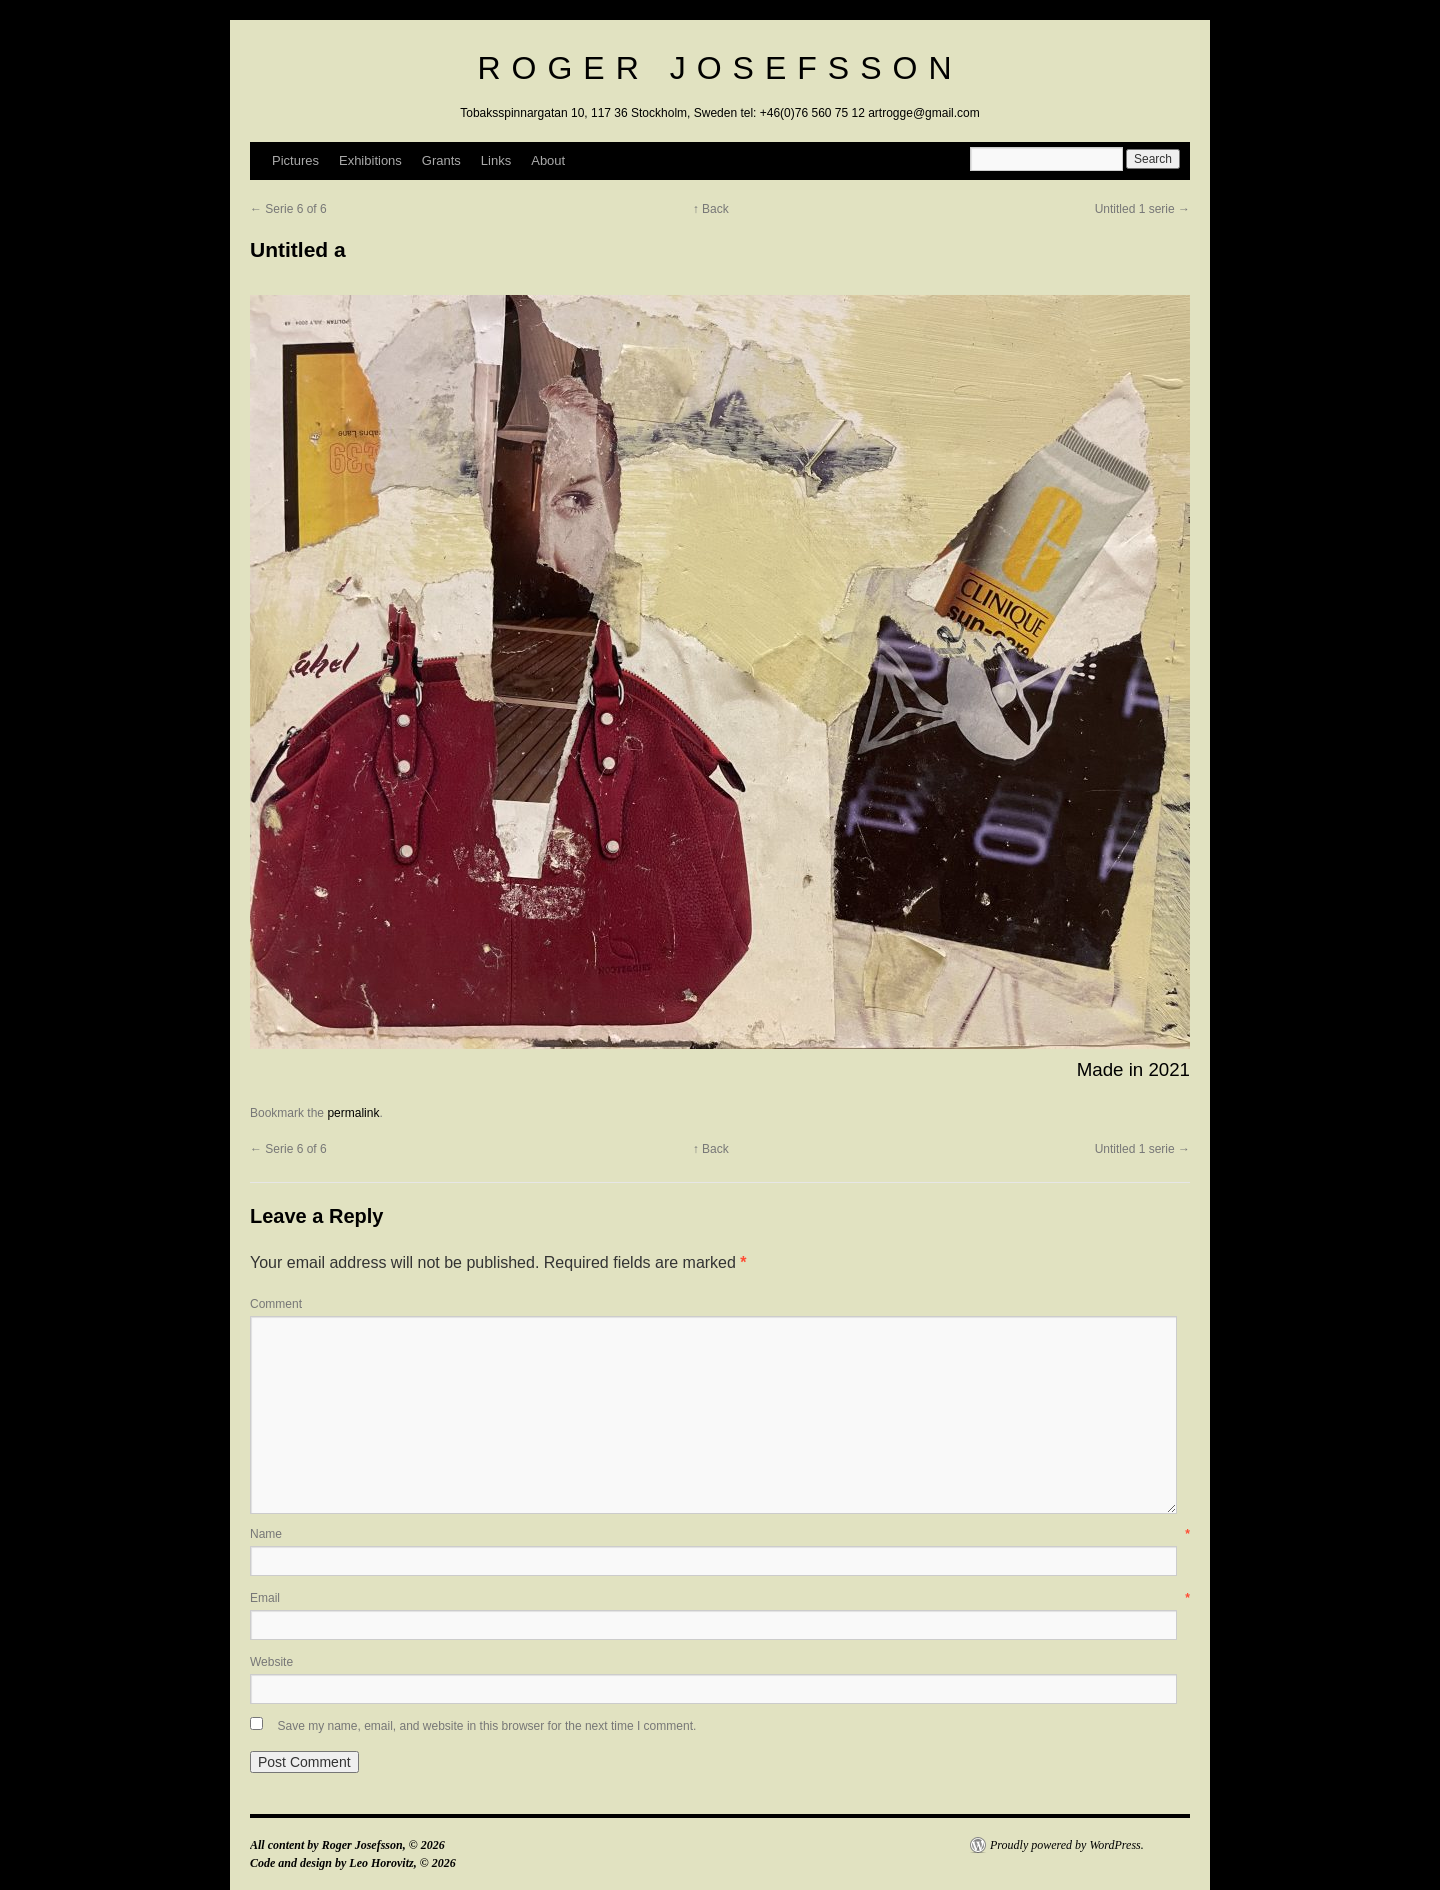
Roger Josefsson (719, 68)
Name (720, 1534)
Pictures (295, 160)
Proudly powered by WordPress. (1067, 1845)
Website (271, 1662)
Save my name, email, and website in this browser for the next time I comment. (486, 1726)
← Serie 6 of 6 (288, 209)
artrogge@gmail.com (924, 113)
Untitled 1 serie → (1142, 209)
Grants (441, 160)
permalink (353, 1113)
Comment (276, 1304)
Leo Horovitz (381, 1863)
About (548, 160)
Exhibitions (370, 160)
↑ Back (711, 209)
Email (720, 1598)
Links (496, 160)
